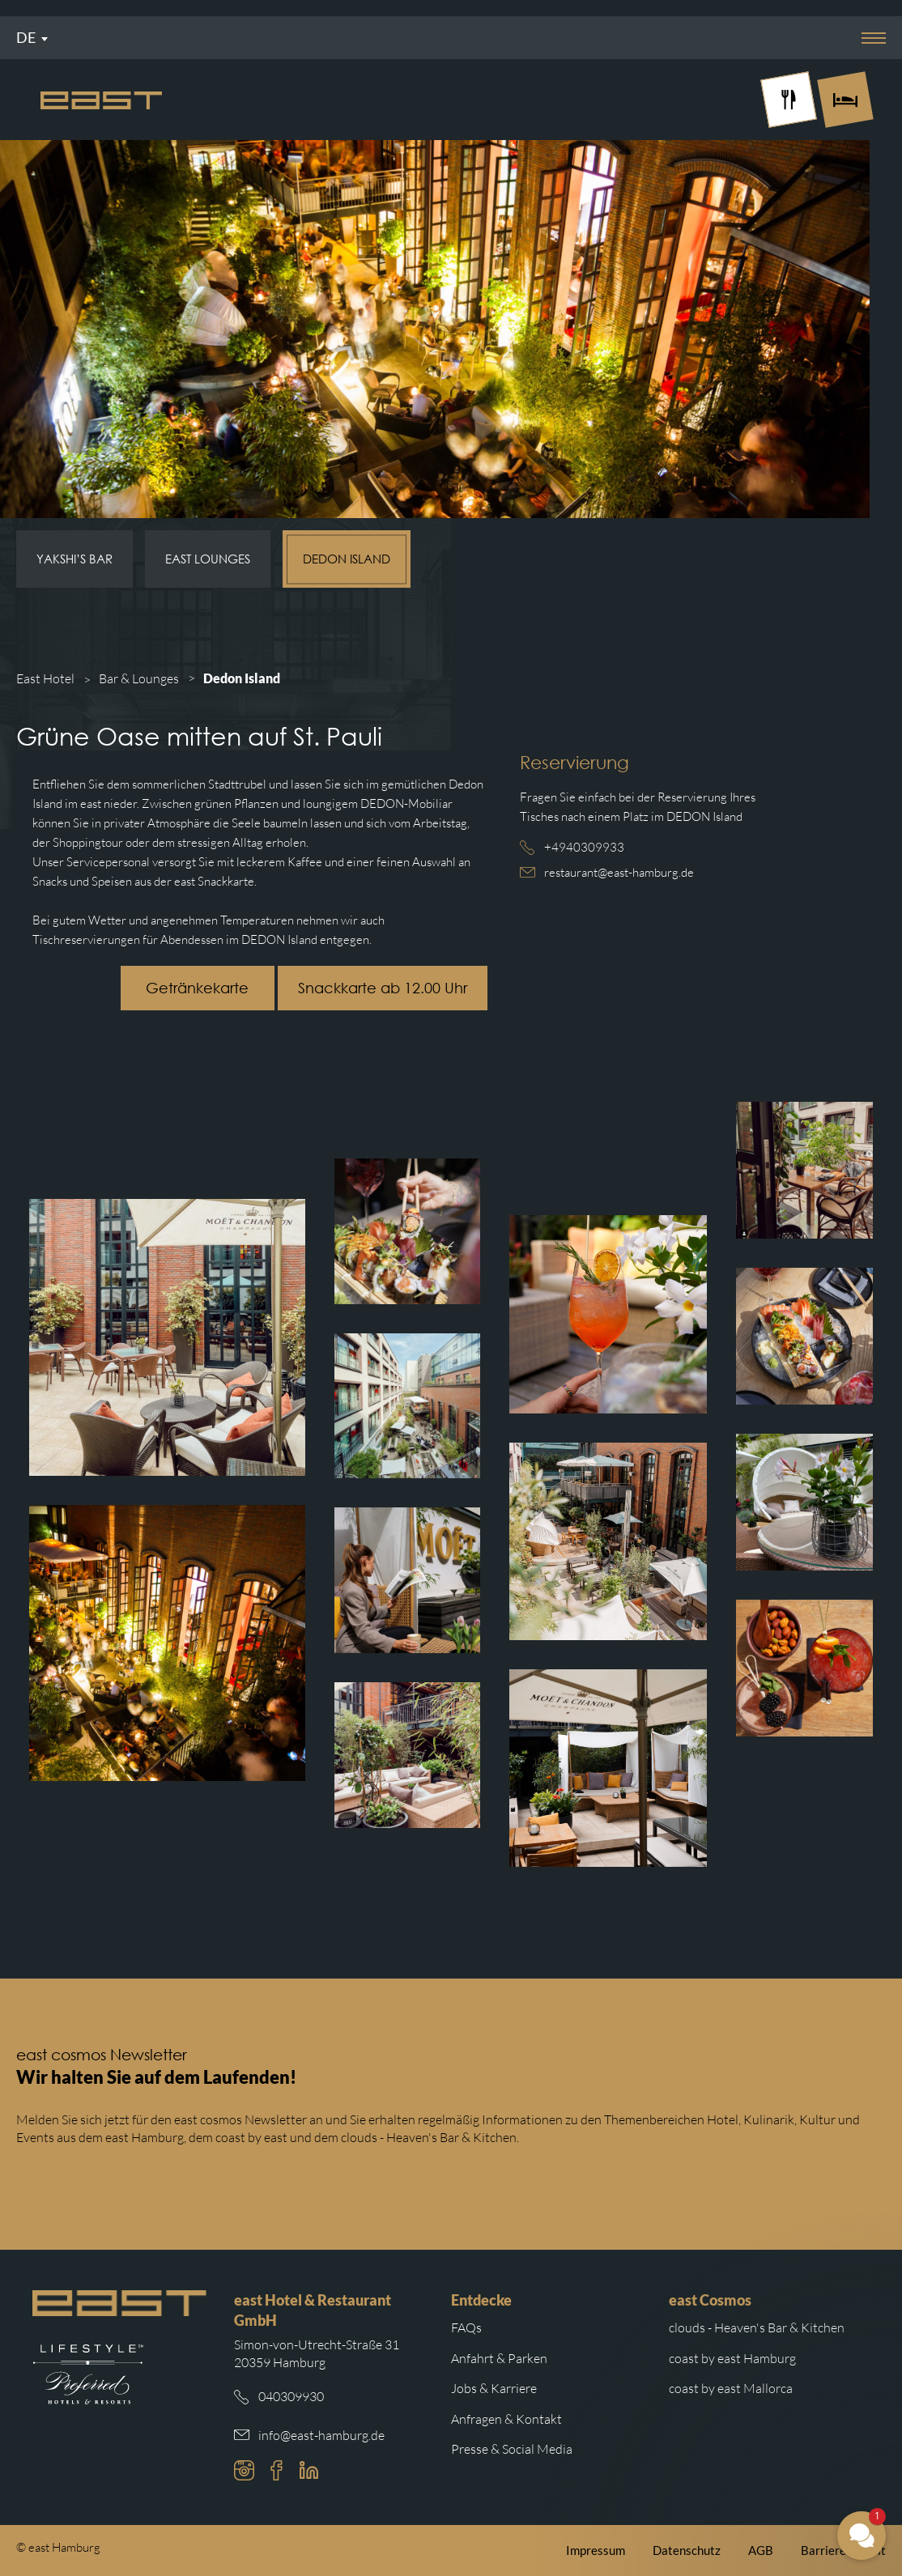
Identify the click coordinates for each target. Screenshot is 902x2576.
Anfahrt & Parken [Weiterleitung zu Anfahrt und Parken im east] (499, 2358)
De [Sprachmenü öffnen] (26, 37)
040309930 (291, 2396)
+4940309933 (584, 847)
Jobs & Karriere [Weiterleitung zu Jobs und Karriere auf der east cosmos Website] (494, 2388)
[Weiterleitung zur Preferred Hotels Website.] (87, 2374)
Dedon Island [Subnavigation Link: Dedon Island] (346, 558)
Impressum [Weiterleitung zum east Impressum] (595, 2550)
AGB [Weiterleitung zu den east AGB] (760, 2550)
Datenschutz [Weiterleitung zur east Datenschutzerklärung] (687, 2550)
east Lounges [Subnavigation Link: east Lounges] (207, 558)
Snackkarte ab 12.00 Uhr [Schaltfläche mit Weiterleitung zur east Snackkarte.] (382, 988)
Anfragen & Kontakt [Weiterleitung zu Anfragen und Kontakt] (506, 2419)
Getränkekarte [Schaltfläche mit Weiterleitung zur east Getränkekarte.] (197, 988)
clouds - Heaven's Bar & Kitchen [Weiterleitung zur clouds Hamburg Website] (757, 2327)
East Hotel (45, 678)
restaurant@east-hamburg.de (619, 872)
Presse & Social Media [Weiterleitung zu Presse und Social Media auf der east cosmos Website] (511, 2449)
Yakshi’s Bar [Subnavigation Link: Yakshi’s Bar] (74, 558)
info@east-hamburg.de (321, 2435)
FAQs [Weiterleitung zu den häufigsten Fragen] (466, 2327)
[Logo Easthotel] (101, 100)
